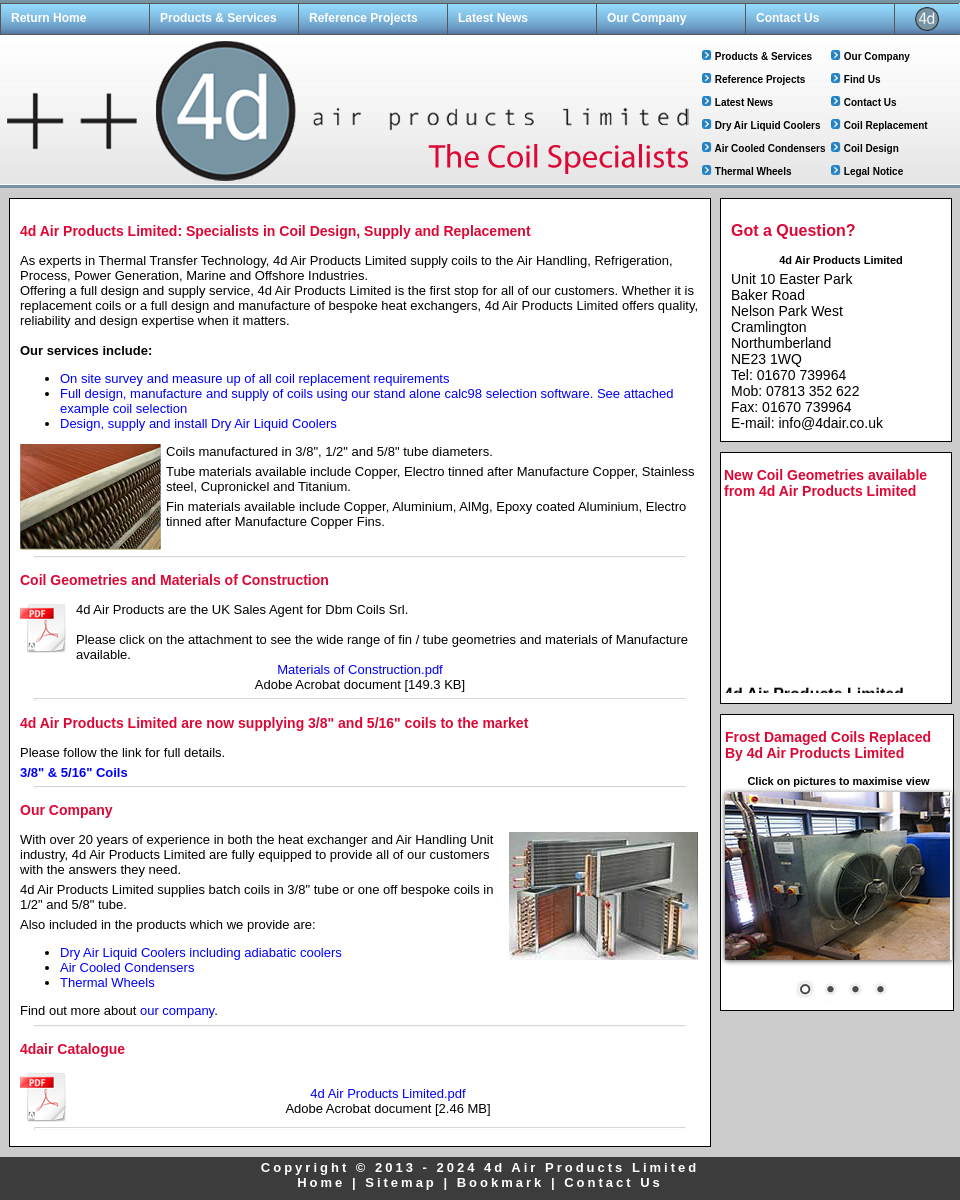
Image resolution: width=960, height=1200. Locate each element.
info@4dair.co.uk (830, 423)
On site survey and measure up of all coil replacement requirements (254, 378)
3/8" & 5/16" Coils (74, 772)
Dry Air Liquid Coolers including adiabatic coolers (201, 952)
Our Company (646, 18)
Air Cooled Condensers (769, 148)
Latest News (493, 18)
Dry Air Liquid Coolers (768, 125)
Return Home (48, 18)
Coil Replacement (886, 125)
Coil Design (871, 148)
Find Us (862, 79)
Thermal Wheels (753, 171)
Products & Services (218, 18)
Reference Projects (363, 18)
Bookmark (501, 1182)
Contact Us (787, 18)
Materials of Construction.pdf (359, 669)
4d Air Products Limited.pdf (387, 1093)
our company (177, 1010)
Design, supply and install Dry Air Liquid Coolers (198, 423)
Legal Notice (873, 171)
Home (321, 1182)
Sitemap (401, 1182)
